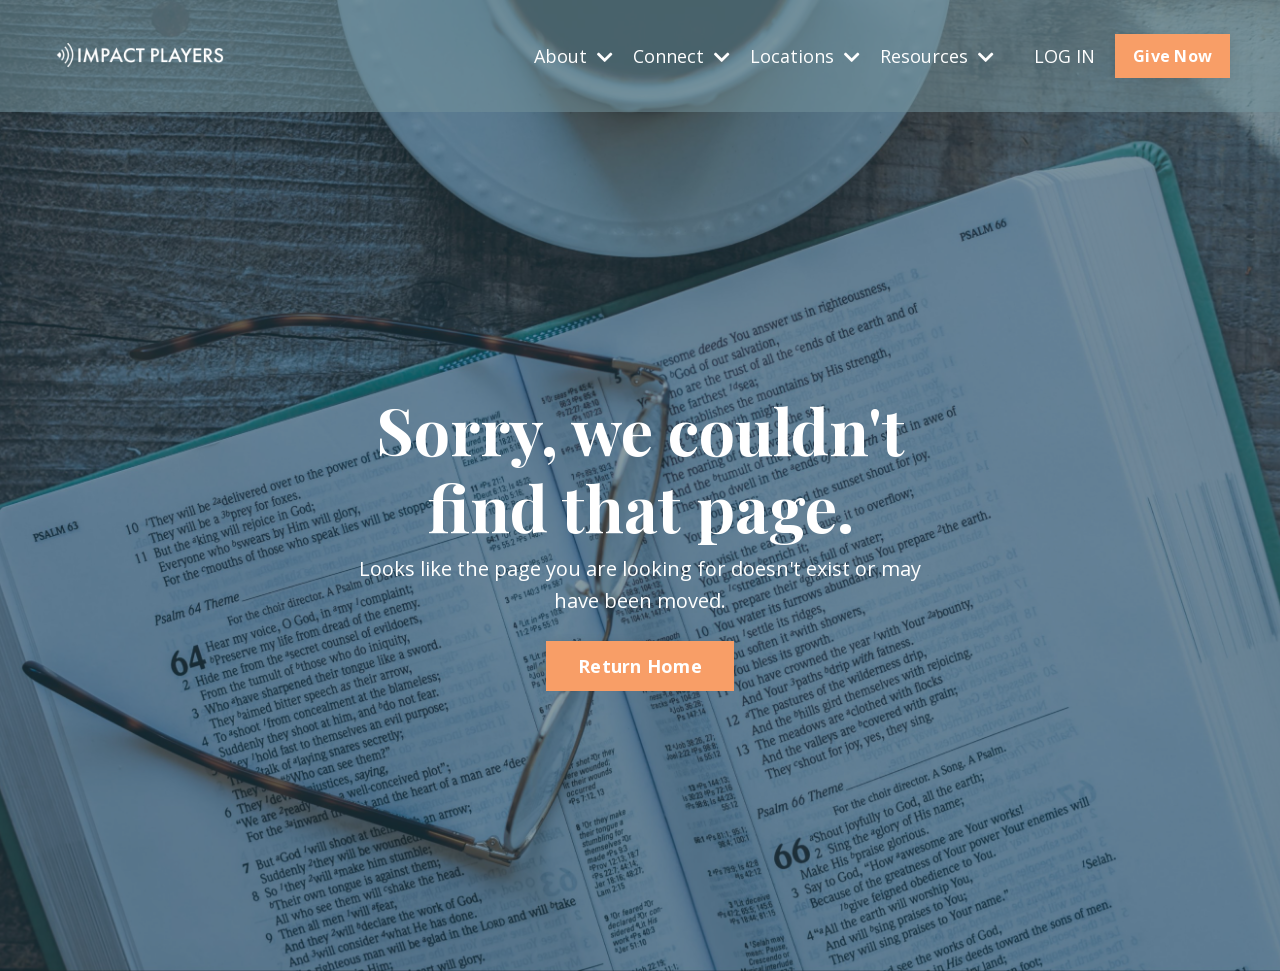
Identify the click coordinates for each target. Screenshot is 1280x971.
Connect (681, 56)
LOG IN (1064, 56)
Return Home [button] (640, 667)
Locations (805, 56)
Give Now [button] (1172, 56)
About (573, 56)
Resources (937, 56)
